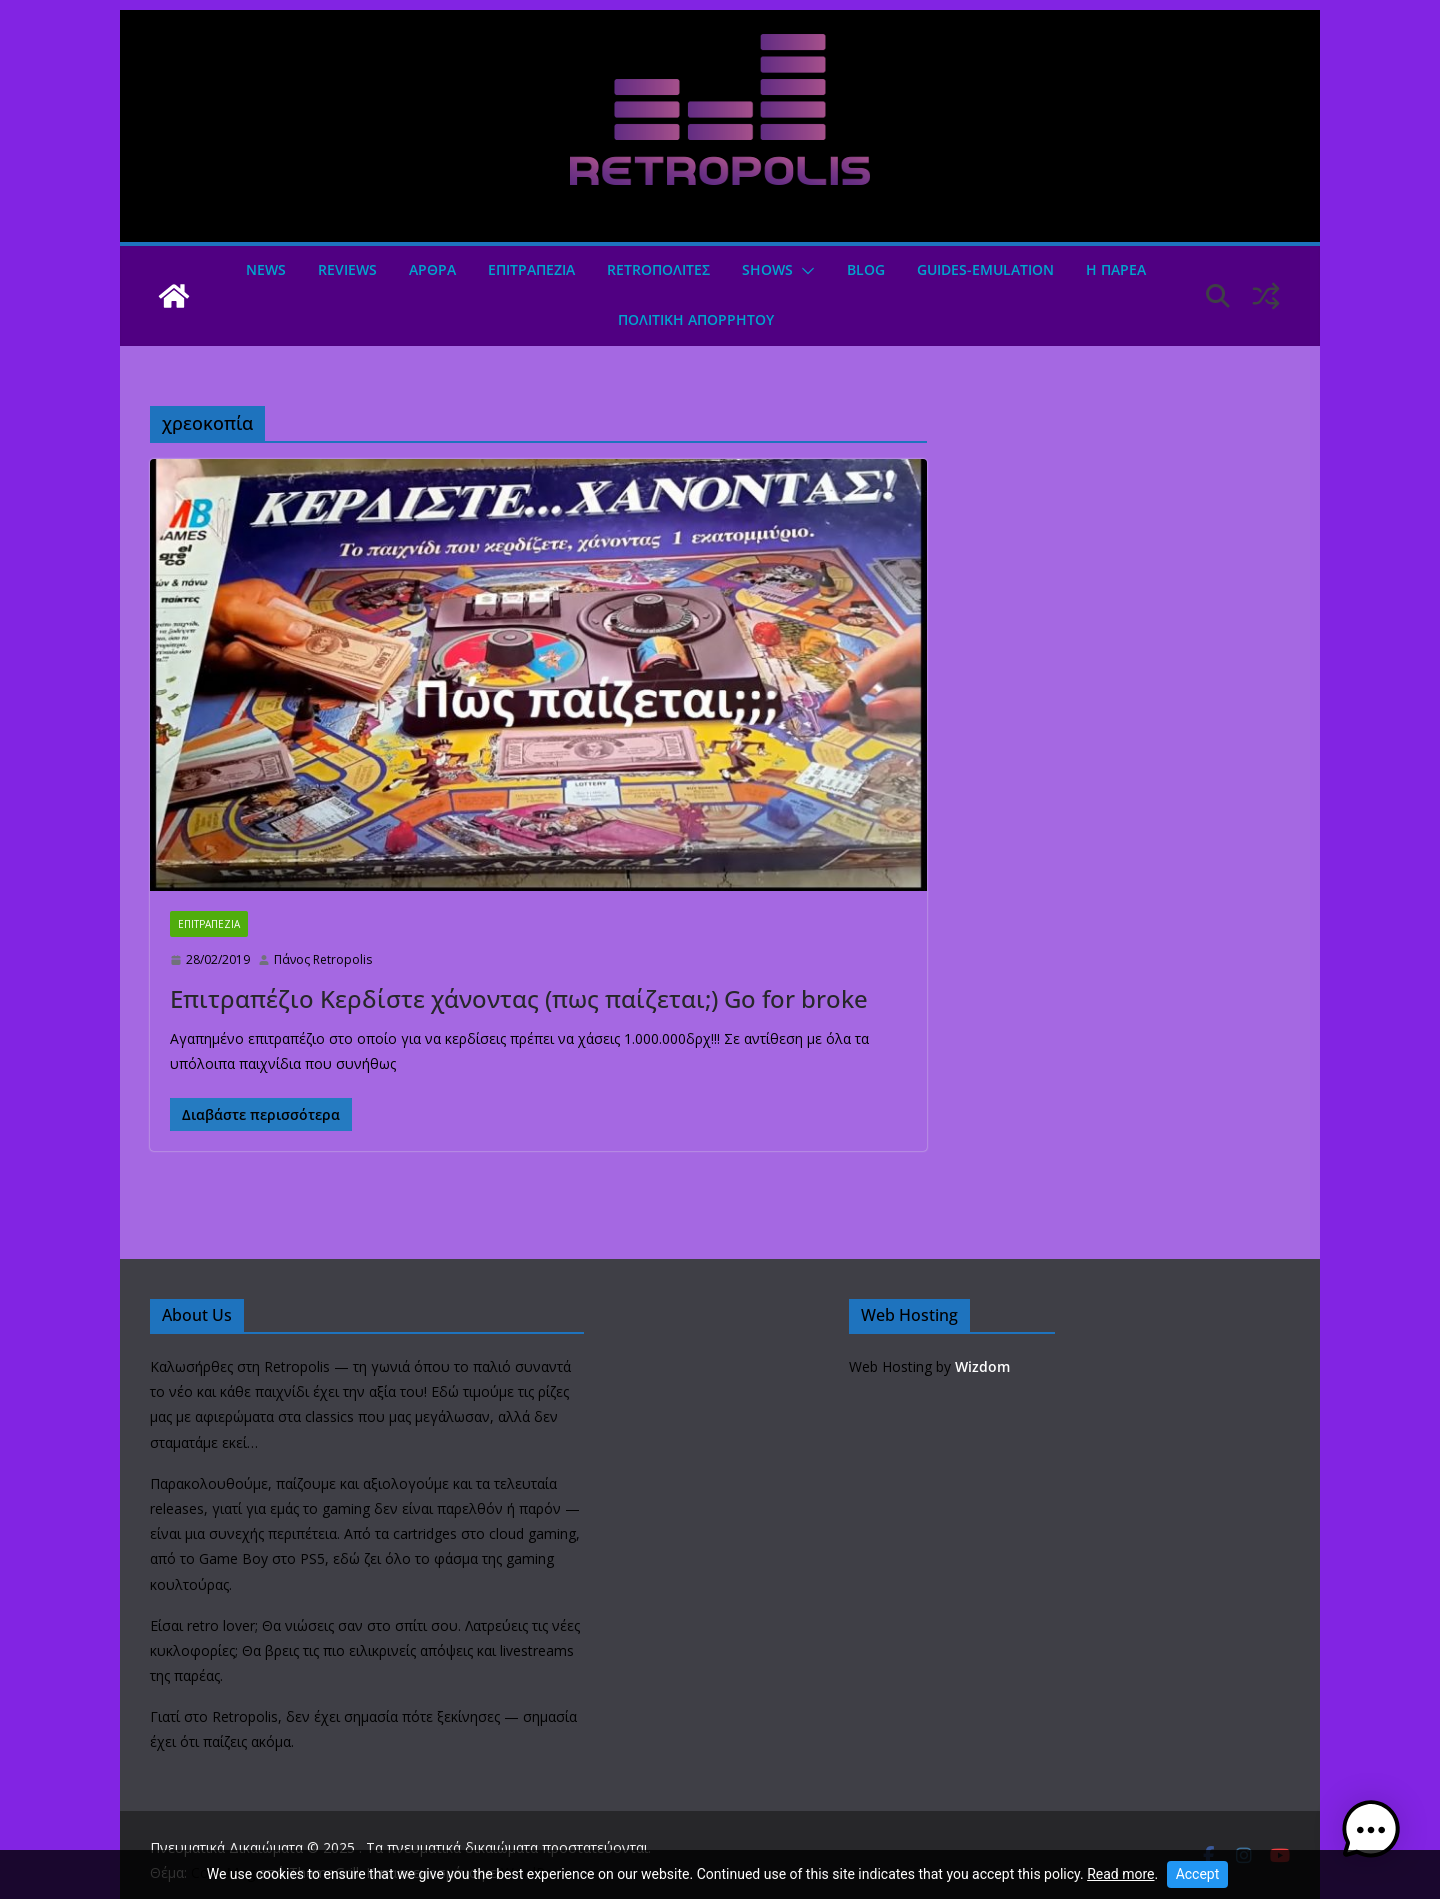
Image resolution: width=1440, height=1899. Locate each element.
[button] (804, 271)
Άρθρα (432, 269)
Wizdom (982, 1366)
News (266, 269)
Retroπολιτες (658, 269)
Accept (1198, 1874)
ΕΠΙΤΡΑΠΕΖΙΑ (531, 269)
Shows (767, 269)
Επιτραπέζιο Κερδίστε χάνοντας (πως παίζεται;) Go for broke (519, 998)
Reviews (347, 269)
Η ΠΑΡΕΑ (1116, 269)
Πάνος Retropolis (323, 959)
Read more (1120, 1874)
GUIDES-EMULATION (985, 269)
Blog (866, 269)
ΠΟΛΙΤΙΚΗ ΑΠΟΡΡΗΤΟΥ (696, 319)
